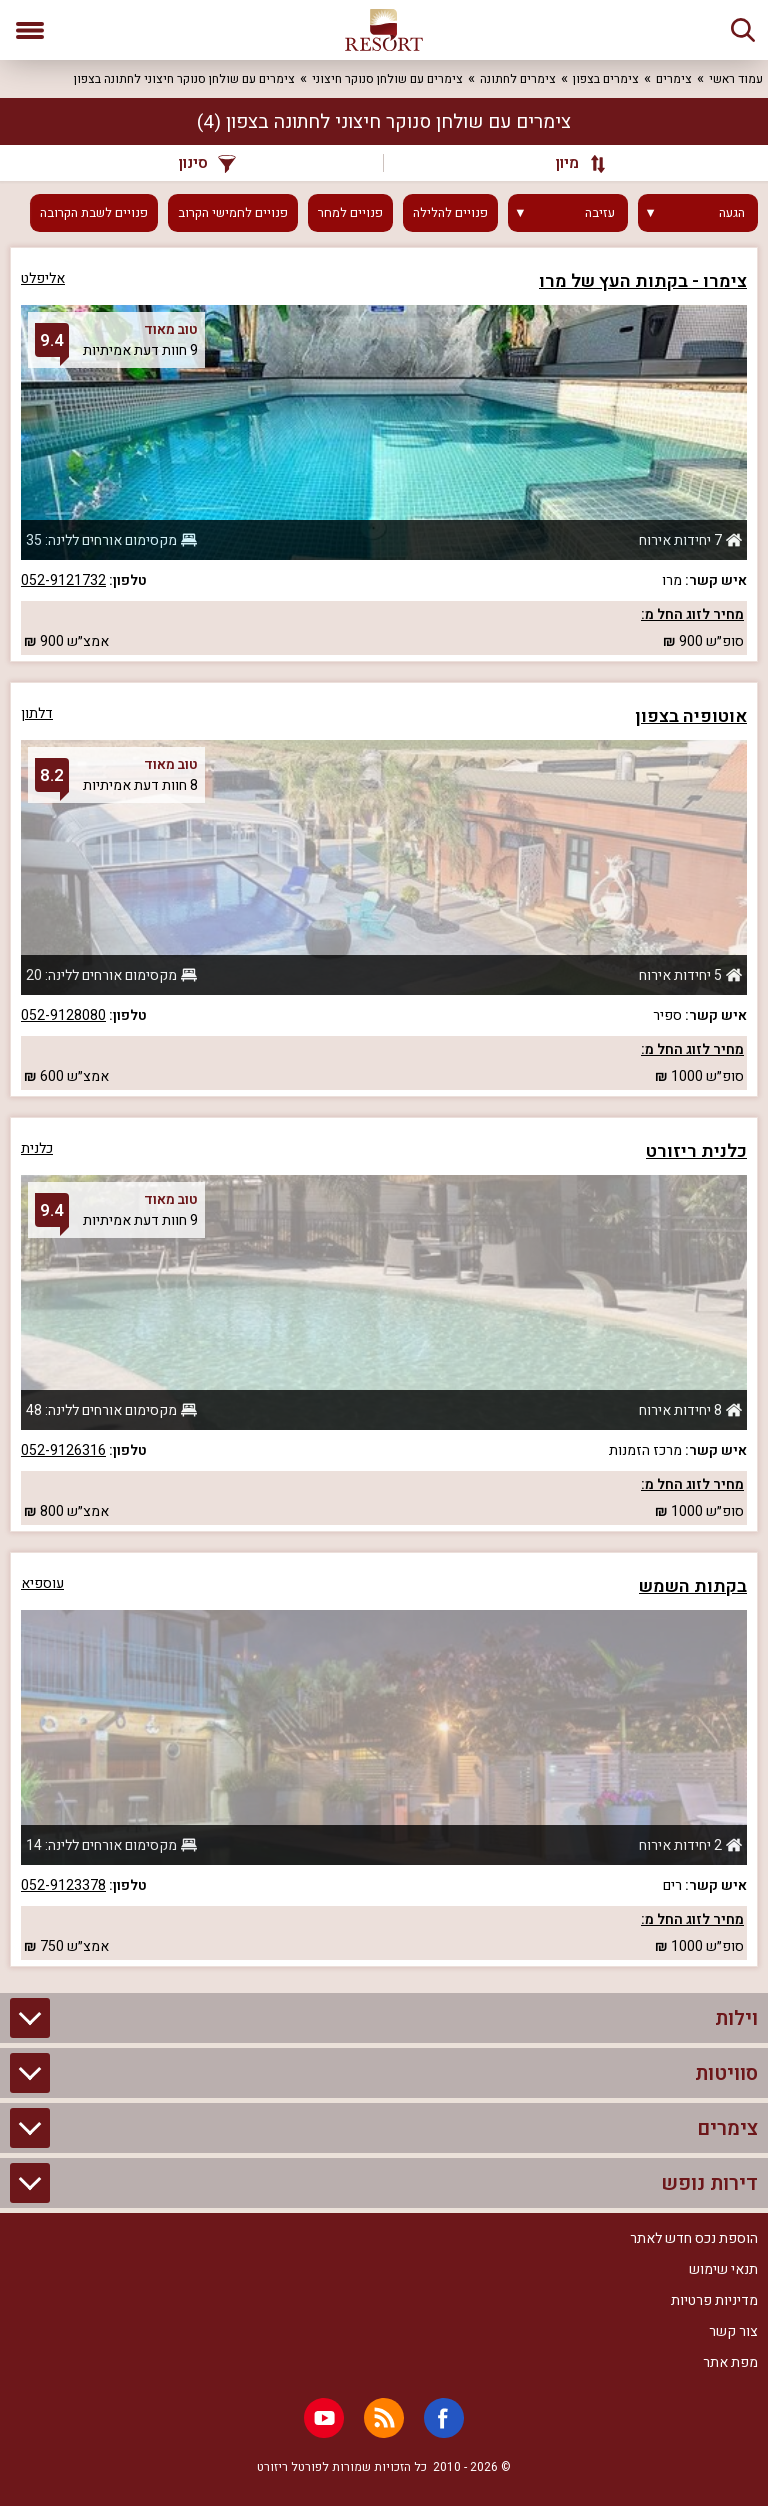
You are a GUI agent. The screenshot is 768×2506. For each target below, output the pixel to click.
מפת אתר (730, 2362)
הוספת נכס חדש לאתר (694, 2238)
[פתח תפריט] (30, 30)
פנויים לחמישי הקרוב (233, 213)
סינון (207, 163)
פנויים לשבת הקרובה (94, 213)
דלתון (37, 713)
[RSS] (384, 2418)
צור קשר (733, 2331)
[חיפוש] (743, 30)
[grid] (384, 1107)
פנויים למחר (350, 213)
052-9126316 (63, 1450)
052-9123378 (63, 1885)
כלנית (37, 1148)
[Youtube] (324, 2418)
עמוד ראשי (736, 79)
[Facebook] (444, 2418)
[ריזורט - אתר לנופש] (384, 30)
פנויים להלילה (450, 213)
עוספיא (42, 1583)
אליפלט (43, 278)
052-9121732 (63, 580)
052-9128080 (63, 1015)
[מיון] (571, 163)
